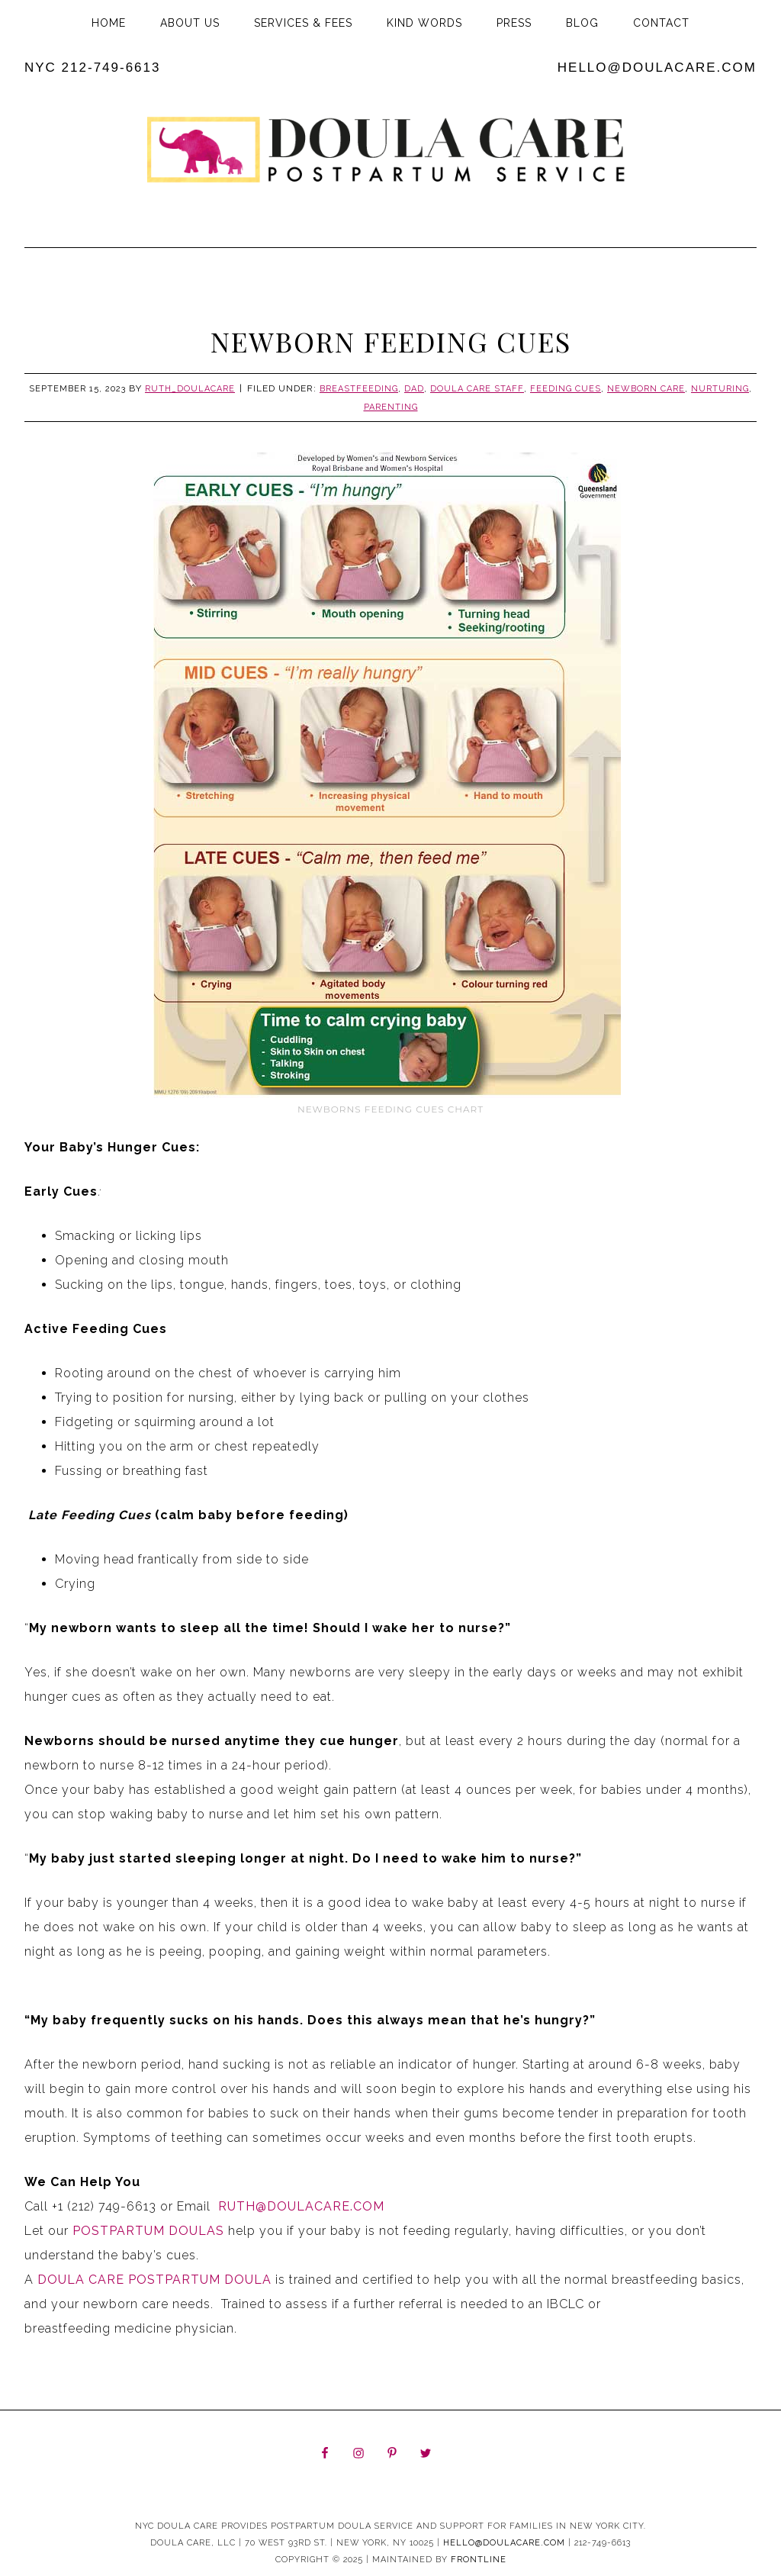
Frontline (478, 2560)
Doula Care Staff (477, 389)
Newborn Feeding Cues (391, 341)
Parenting (391, 407)
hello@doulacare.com (657, 67)
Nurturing (720, 389)
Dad (414, 389)
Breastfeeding (359, 389)
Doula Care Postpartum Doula (153, 2279)
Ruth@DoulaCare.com (299, 2206)
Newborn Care (646, 389)
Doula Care (390, 158)
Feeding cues (565, 389)
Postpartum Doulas (148, 2230)
